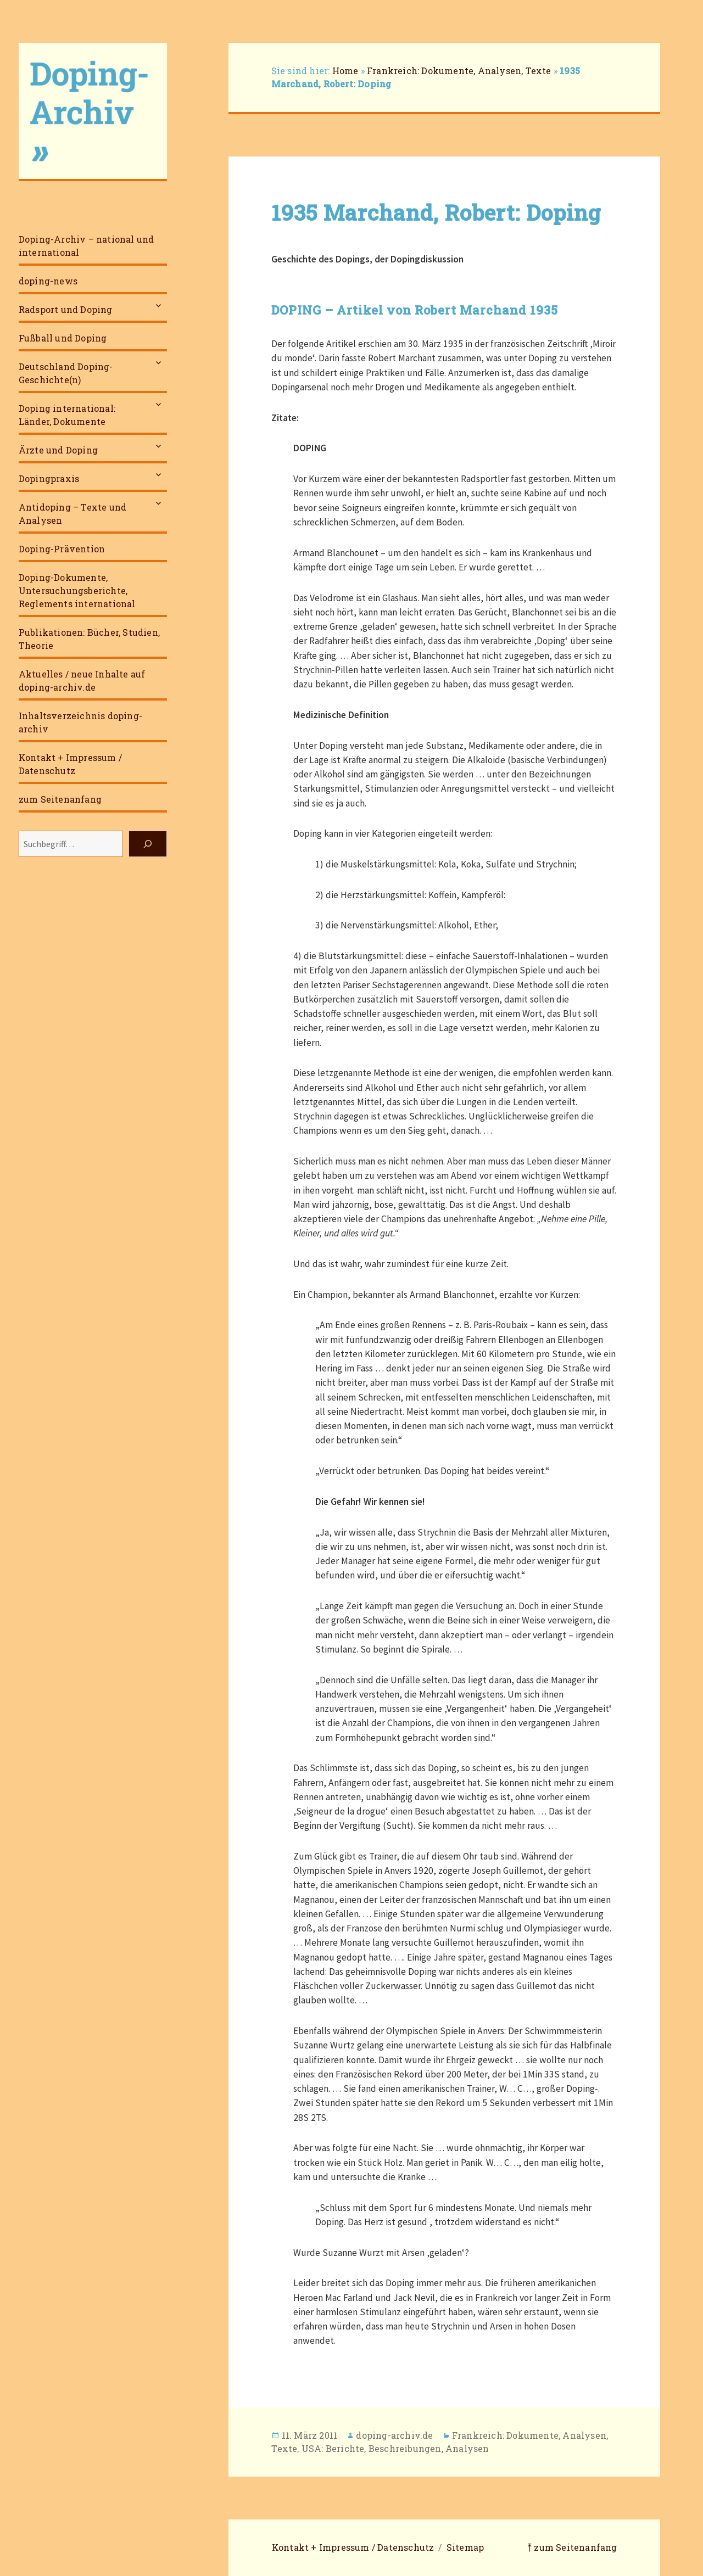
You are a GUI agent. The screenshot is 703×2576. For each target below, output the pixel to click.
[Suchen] (148, 844)
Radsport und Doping (66, 309)
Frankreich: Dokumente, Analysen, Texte (459, 70)
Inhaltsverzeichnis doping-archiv (80, 722)
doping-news (48, 281)
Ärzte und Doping (58, 450)
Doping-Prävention (62, 549)
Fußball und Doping (63, 338)
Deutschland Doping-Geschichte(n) (66, 373)
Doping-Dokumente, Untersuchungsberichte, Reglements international (77, 590)
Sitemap (465, 2547)
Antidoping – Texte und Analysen (72, 513)
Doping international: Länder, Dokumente (67, 414)
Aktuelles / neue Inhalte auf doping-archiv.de (82, 680)
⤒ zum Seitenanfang (572, 2547)
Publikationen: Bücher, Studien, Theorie (89, 638)
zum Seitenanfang (60, 799)
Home (345, 70)
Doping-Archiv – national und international (86, 245)
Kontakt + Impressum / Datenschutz (70, 764)
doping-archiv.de (394, 2435)
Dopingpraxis (49, 478)
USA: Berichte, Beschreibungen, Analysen (395, 2448)
